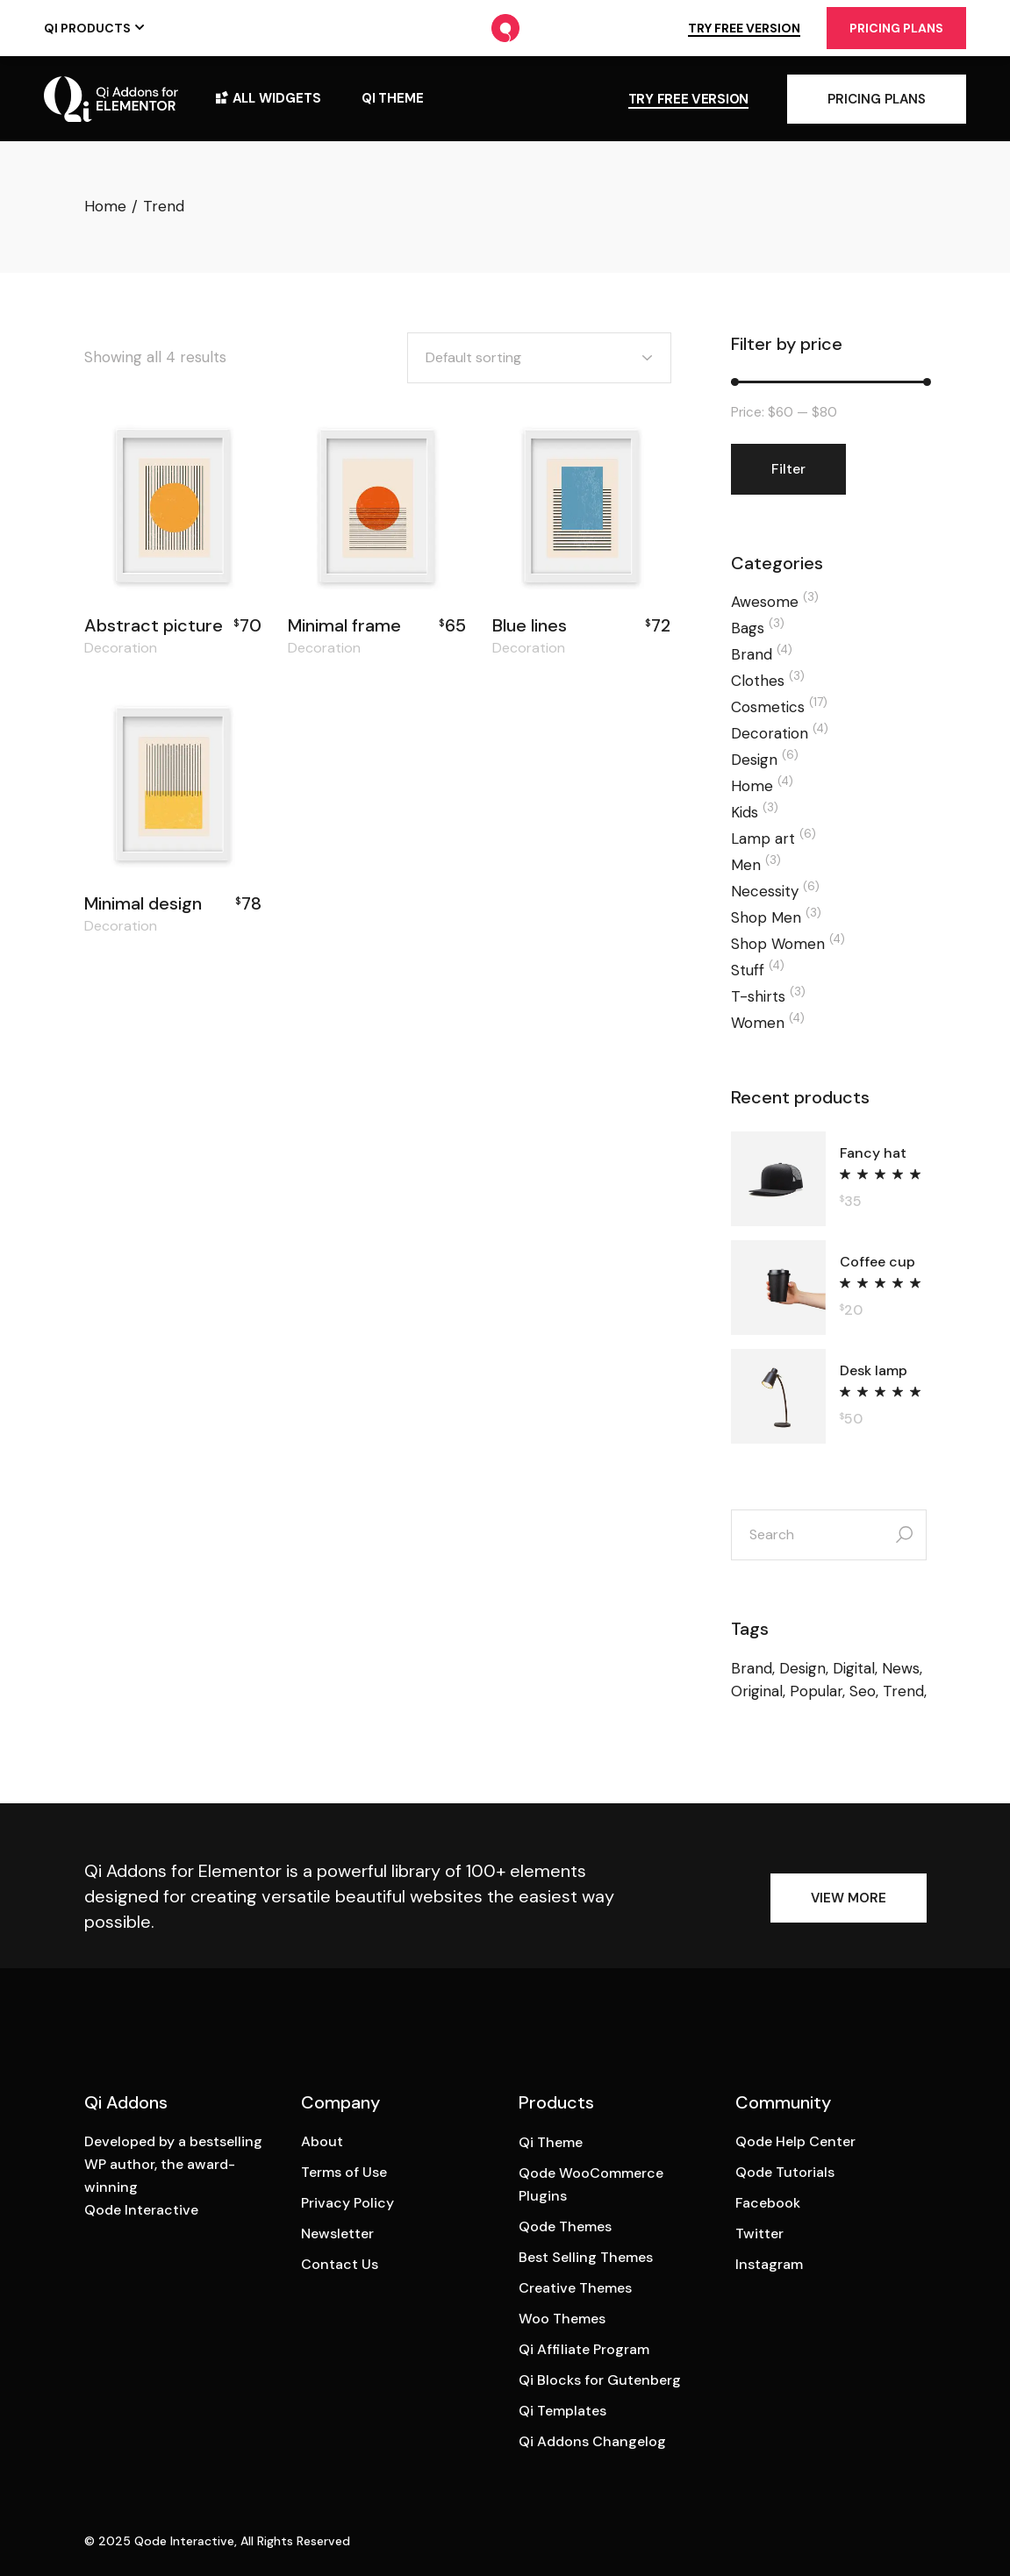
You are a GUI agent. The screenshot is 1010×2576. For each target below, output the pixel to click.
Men (746, 864)
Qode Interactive (184, 2541)
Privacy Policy (347, 2203)
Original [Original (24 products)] (757, 1691)
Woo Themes (562, 2318)
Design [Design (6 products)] (802, 1668)
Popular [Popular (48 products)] (816, 1691)
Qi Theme (551, 2142)
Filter (788, 469)
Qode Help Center (795, 2141)
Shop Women (778, 943)
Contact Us (339, 2264)
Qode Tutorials (785, 2172)
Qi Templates (562, 2410)
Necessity (765, 891)
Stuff (747, 970)
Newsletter (337, 2233)
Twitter (759, 2233)
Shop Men (766, 917)
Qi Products (87, 28)
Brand (751, 654)
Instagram (769, 2264)
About (322, 2141)
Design (754, 759)
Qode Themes (565, 2226)
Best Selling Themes (586, 2257)
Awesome (765, 601)
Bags (747, 628)
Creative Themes (575, 2288)
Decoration (120, 648)
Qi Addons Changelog (592, 2441)
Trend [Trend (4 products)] (903, 1691)
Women (757, 1022)
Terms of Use (344, 2172)
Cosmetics (768, 707)
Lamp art (763, 838)
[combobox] (539, 357)
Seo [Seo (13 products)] (862, 1691)
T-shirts (758, 996)
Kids (744, 812)
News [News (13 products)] (901, 1668)
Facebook (767, 2203)
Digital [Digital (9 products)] (854, 1668)
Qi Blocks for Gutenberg (600, 2380)
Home (752, 786)
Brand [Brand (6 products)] (751, 1668)
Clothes (757, 680)
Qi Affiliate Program (584, 2349)
